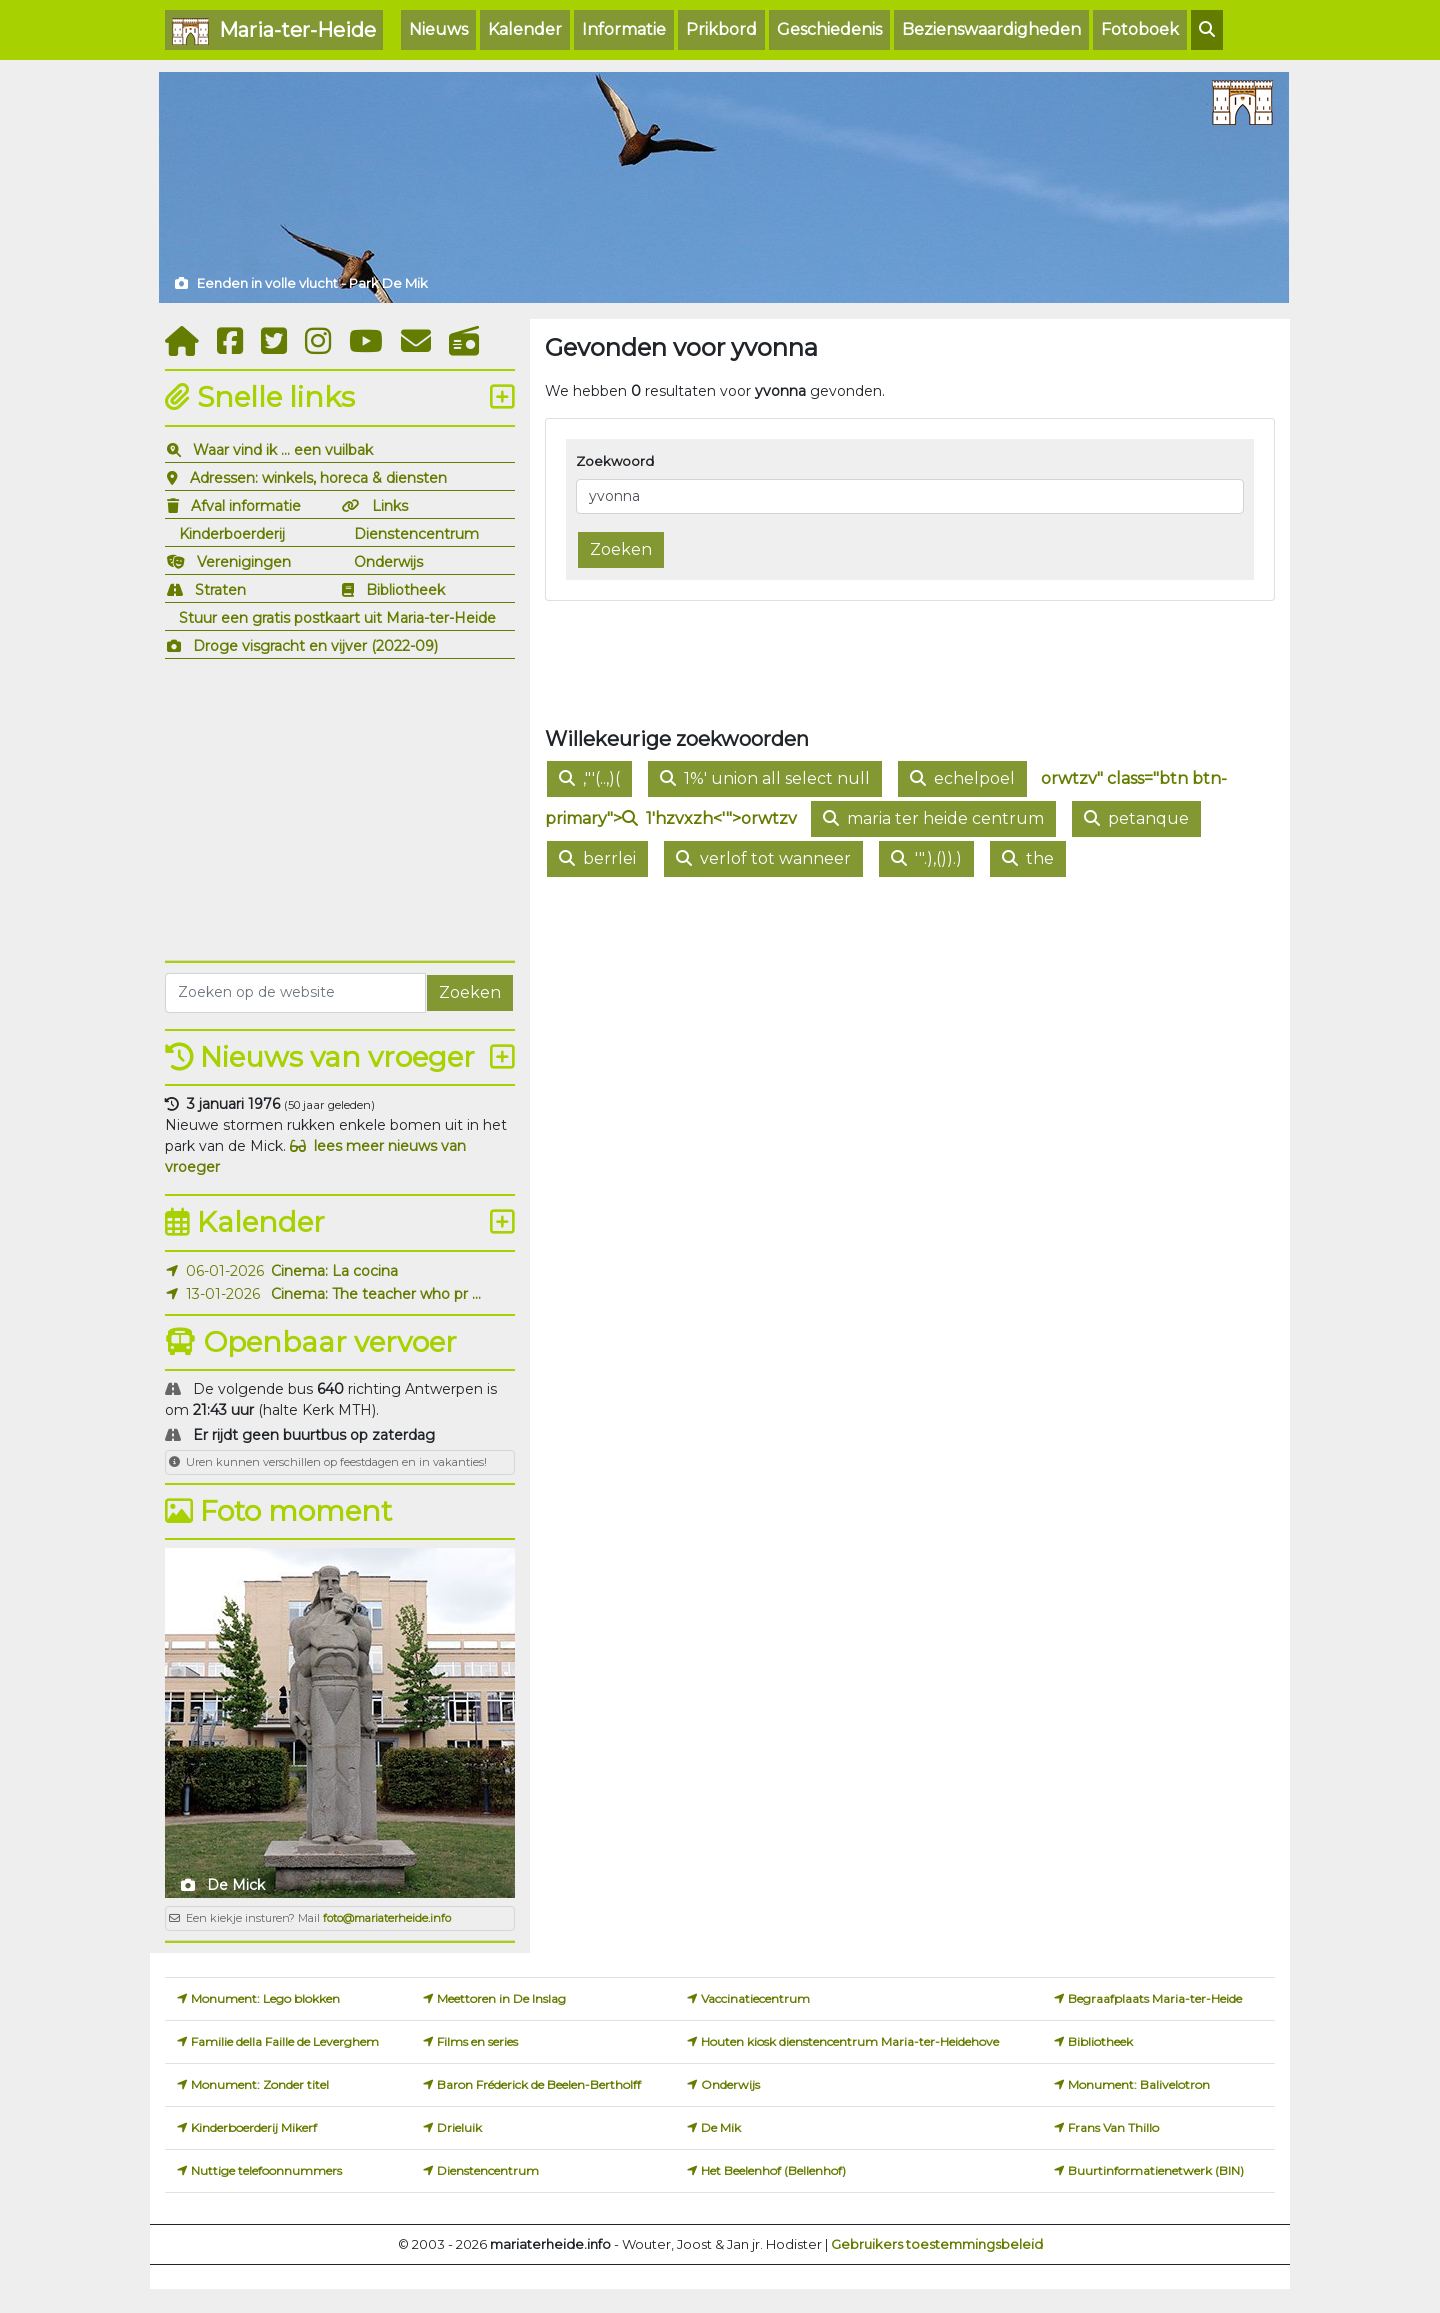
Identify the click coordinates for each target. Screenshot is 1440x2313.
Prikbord (721, 29)
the (1028, 858)
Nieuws (438, 29)
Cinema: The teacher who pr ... (376, 1294)
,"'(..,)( (589, 778)
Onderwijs (388, 562)
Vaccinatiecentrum (755, 1998)
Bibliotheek (405, 590)
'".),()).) (926, 858)
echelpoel (962, 778)
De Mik (721, 2127)
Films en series (477, 2041)
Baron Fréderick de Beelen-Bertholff (539, 2084)
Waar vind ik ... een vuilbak (283, 450)
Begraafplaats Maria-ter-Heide (1155, 1998)
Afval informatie (246, 506)
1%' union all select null (765, 778)
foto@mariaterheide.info (387, 1918)
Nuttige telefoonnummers (266, 2170)
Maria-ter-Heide (274, 31)
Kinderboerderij (232, 534)
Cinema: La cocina (334, 1271)
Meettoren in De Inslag (501, 1998)
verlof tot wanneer (763, 858)
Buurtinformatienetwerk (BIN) (1156, 2170)
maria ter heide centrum (933, 818)
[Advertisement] (340, 807)
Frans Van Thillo (1113, 2127)
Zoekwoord (615, 461)
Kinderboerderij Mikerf (254, 2127)
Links (390, 506)
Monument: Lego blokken (265, 1998)
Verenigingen (244, 562)
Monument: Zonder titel (260, 2084)
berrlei (597, 858)
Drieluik (459, 2127)
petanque (1136, 818)
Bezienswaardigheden (991, 29)
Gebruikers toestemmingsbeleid (937, 2244)
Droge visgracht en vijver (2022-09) (315, 646)
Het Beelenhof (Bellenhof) (773, 2170)
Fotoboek (1140, 29)
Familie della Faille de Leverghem (285, 2041)
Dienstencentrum (416, 534)
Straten (220, 590)
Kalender (525, 29)
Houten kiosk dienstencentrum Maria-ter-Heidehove (850, 2041)
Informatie (624, 29)
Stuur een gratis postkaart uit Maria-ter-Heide (337, 618)
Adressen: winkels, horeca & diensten (318, 478)
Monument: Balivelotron (1139, 2084)
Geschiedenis (829, 29)
